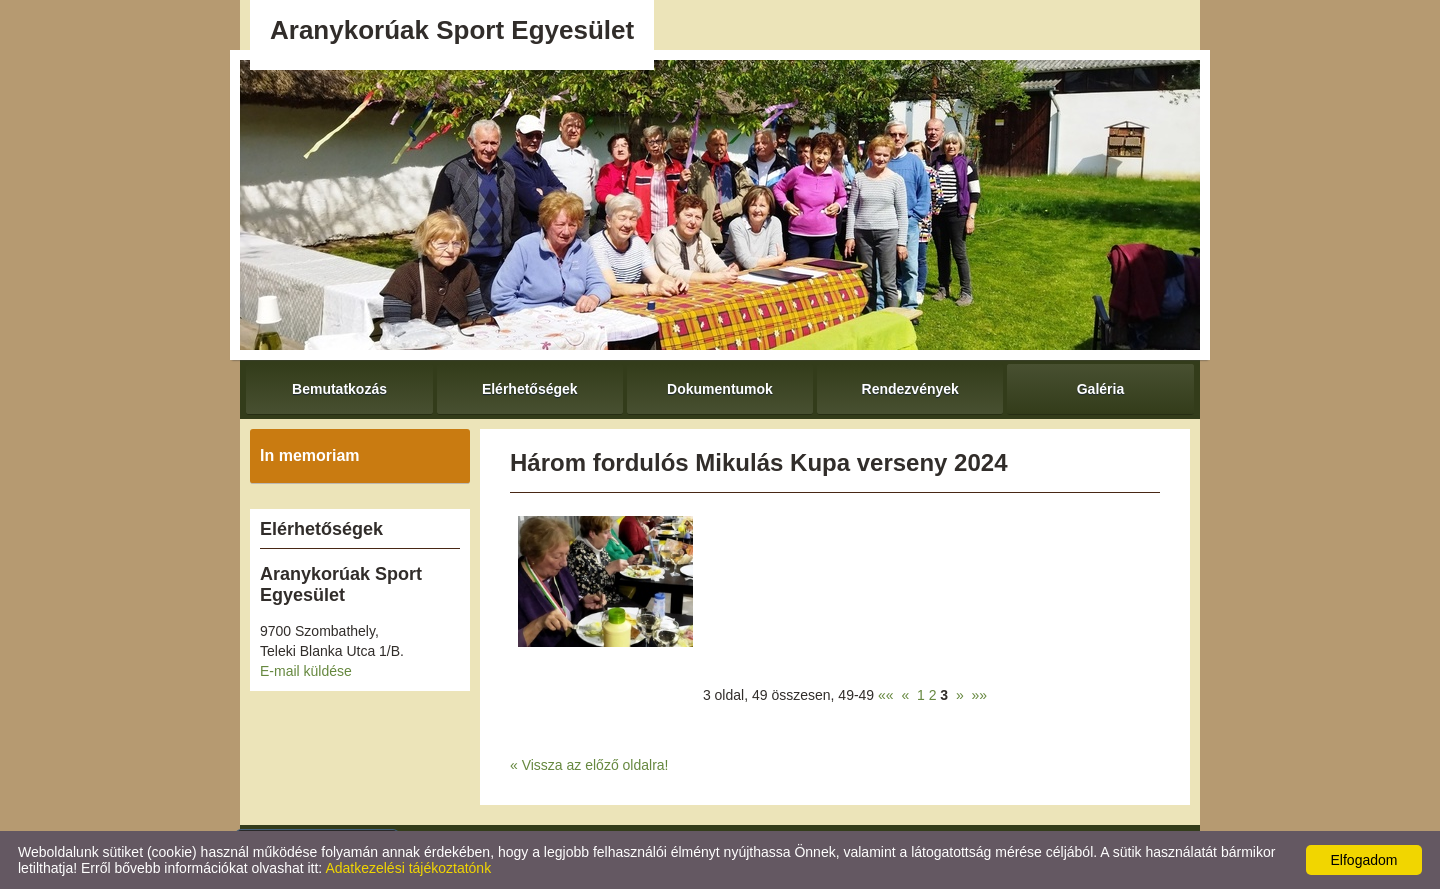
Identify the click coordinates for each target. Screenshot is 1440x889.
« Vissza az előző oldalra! (589, 765)
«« (886, 695)
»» (980, 695)
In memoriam (310, 455)
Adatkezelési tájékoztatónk (408, 868)
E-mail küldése (306, 671)
